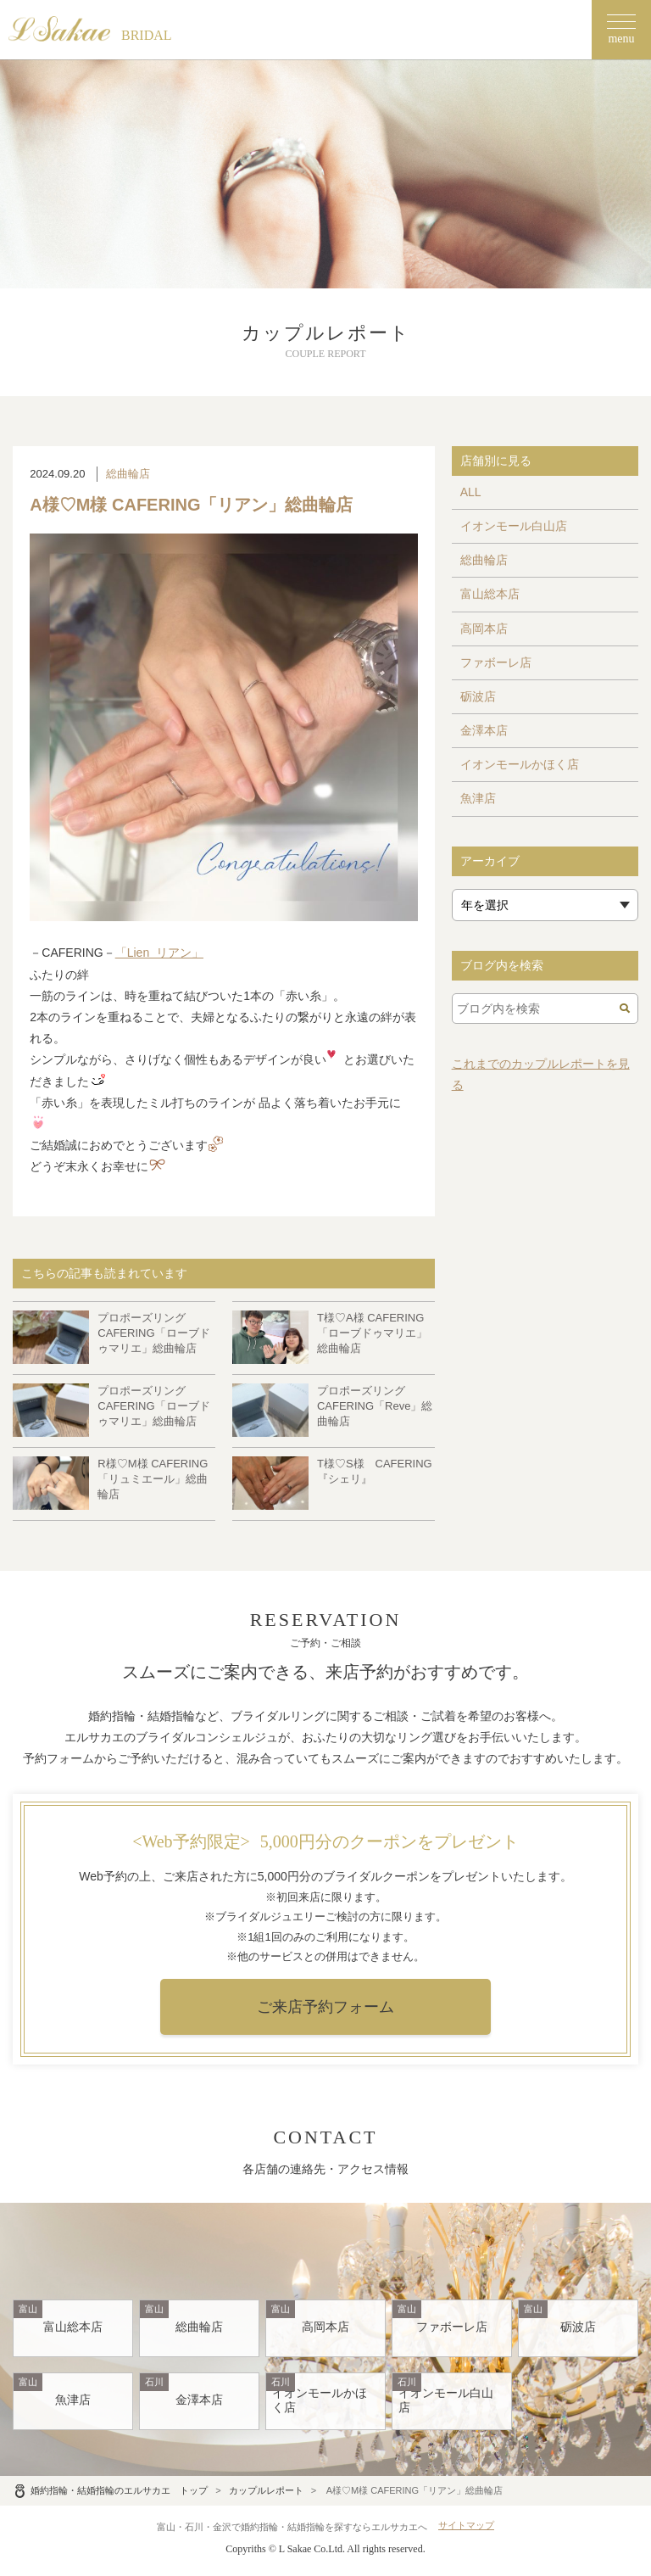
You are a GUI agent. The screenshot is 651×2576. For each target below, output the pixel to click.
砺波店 (478, 696)
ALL (470, 492)
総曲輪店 (128, 473)
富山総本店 (490, 594)
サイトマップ (466, 2525)
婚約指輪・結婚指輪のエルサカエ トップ (110, 2490)
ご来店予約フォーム (325, 2006)
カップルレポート (266, 2490)
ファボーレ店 (495, 662)
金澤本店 (484, 730)
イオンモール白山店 (513, 526)
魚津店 (478, 798)
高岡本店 (484, 628)
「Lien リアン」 (159, 952)
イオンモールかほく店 (519, 764)
